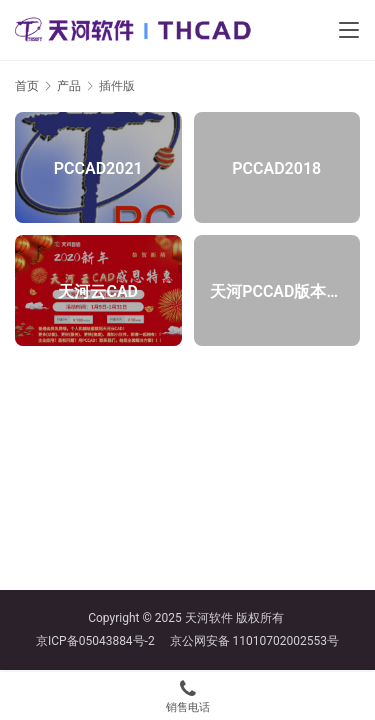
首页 (27, 86)
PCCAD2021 (98, 167)
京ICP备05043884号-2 (103, 641)
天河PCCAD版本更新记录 (276, 290)
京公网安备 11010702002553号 (254, 641)
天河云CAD (98, 290)
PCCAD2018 (276, 167)
